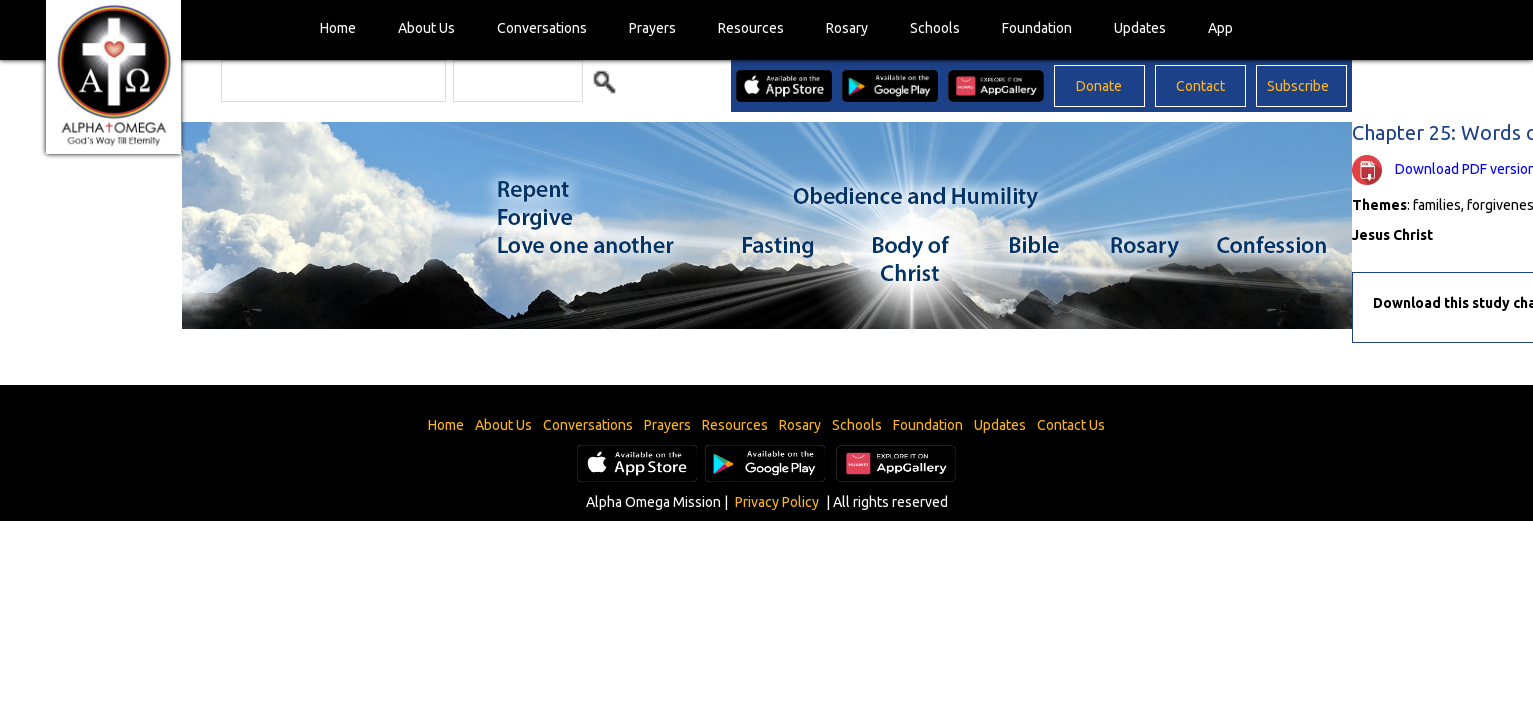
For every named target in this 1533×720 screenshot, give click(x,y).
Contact (1200, 86)
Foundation (1037, 28)
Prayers (652, 28)
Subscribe (1298, 86)
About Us (426, 28)
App (1220, 28)
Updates (1140, 28)
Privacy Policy (777, 502)
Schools (935, 28)
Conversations (542, 28)
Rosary (847, 28)
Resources (751, 28)
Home (338, 28)
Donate (1099, 86)
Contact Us (1071, 425)
